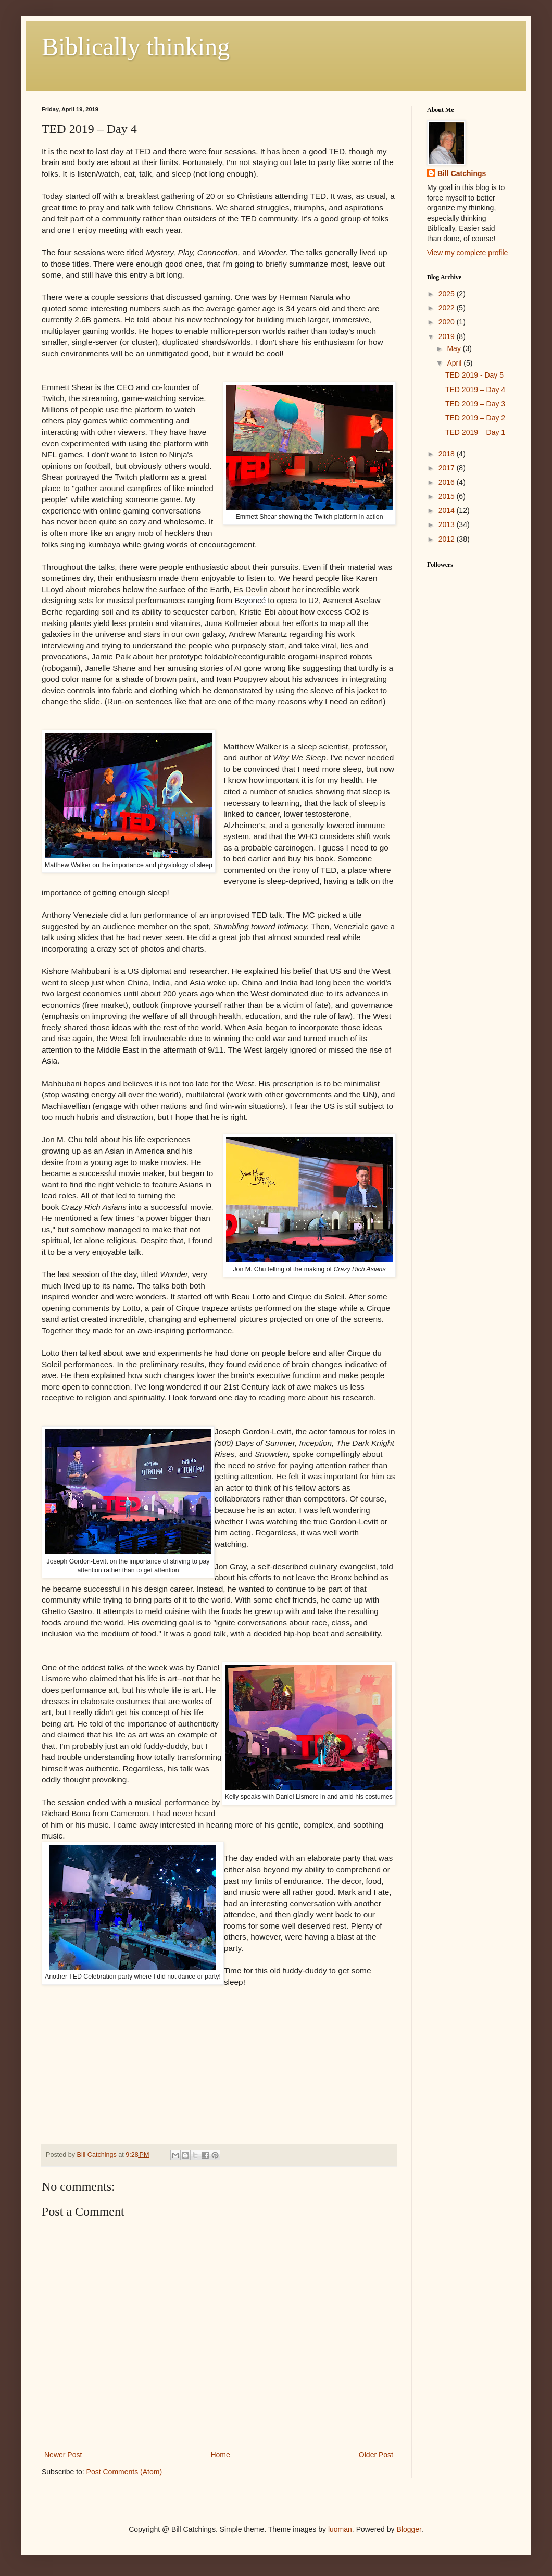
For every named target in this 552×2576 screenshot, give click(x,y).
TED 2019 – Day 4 (475, 389)
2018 (447, 453)
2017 (447, 468)
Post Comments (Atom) (124, 2472)
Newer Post (63, 2454)
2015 (447, 496)
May (454, 348)
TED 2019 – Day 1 (475, 432)
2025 (447, 294)
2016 (447, 482)
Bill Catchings (461, 173)
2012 (447, 539)
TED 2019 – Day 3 (475, 403)
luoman (340, 2529)
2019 (447, 336)
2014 (447, 510)
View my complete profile (467, 252)
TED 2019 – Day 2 (475, 418)
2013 (447, 524)
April (455, 363)
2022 (447, 308)
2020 (447, 322)
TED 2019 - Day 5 (474, 375)
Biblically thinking (136, 46)
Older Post (376, 2454)
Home (220, 2454)
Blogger (408, 2529)
